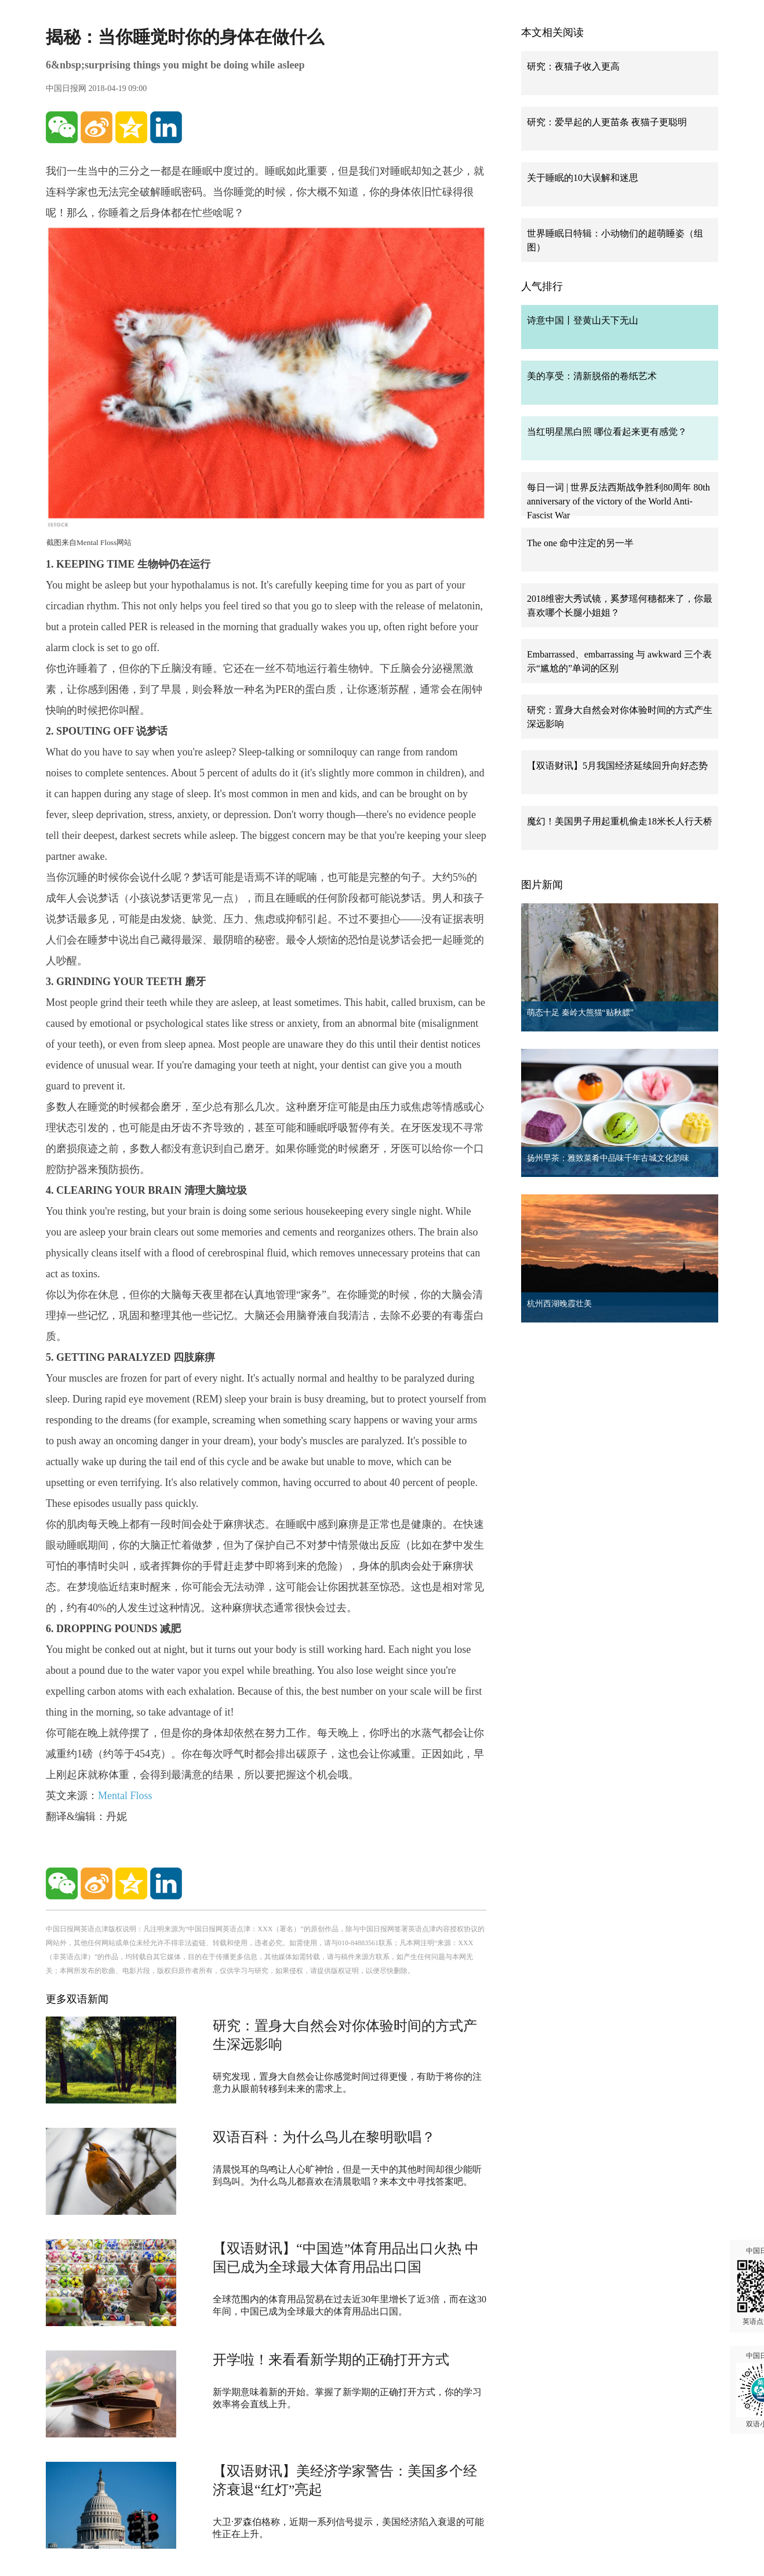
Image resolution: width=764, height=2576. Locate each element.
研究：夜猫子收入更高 (573, 66)
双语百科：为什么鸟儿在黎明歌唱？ (324, 2137)
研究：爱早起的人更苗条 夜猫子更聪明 (607, 122)
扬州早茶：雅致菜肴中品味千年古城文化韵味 (608, 1158)
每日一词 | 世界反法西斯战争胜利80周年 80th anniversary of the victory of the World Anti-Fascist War (618, 501)
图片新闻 (542, 885)
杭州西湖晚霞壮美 (559, 1303)
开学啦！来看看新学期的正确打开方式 (331, 2359)
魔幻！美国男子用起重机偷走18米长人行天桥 (619, 821)
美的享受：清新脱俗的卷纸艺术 (592, 376)
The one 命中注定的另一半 (580, 543)
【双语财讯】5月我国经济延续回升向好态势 (617, 766)
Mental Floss (125, 1795)
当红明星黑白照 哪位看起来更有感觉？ (607, 432)
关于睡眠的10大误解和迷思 (582, 178)
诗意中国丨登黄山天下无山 (582, 320)
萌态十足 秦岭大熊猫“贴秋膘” (580, 1012)
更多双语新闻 (77, 1999)
